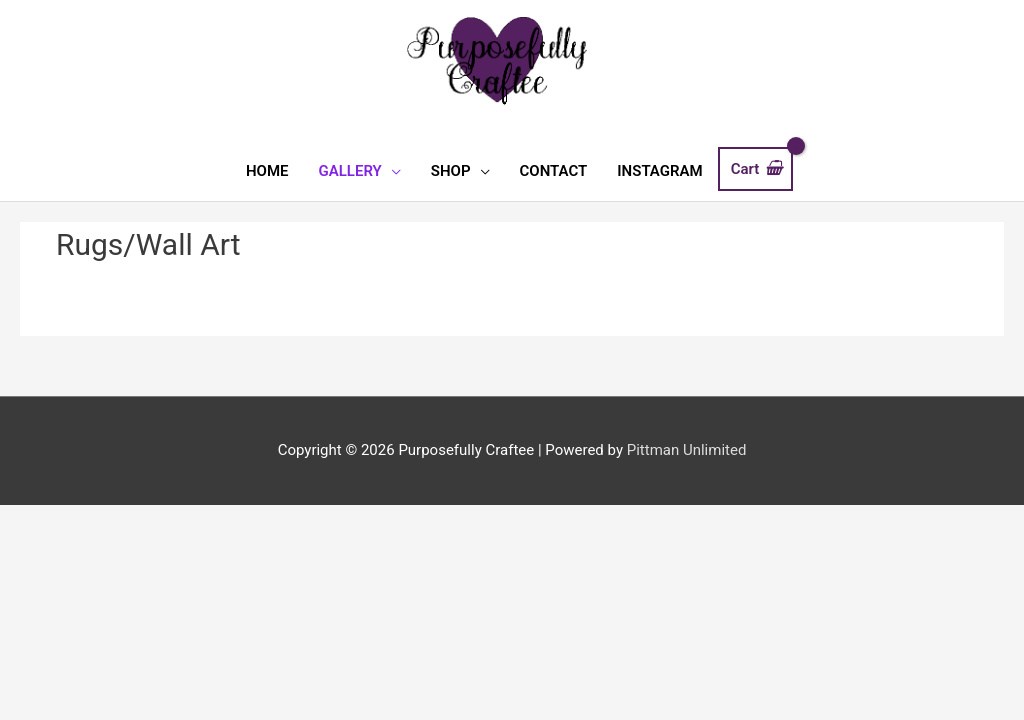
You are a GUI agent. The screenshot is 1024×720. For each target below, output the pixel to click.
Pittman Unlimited (687, 450)
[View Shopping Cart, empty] (755, 169)
